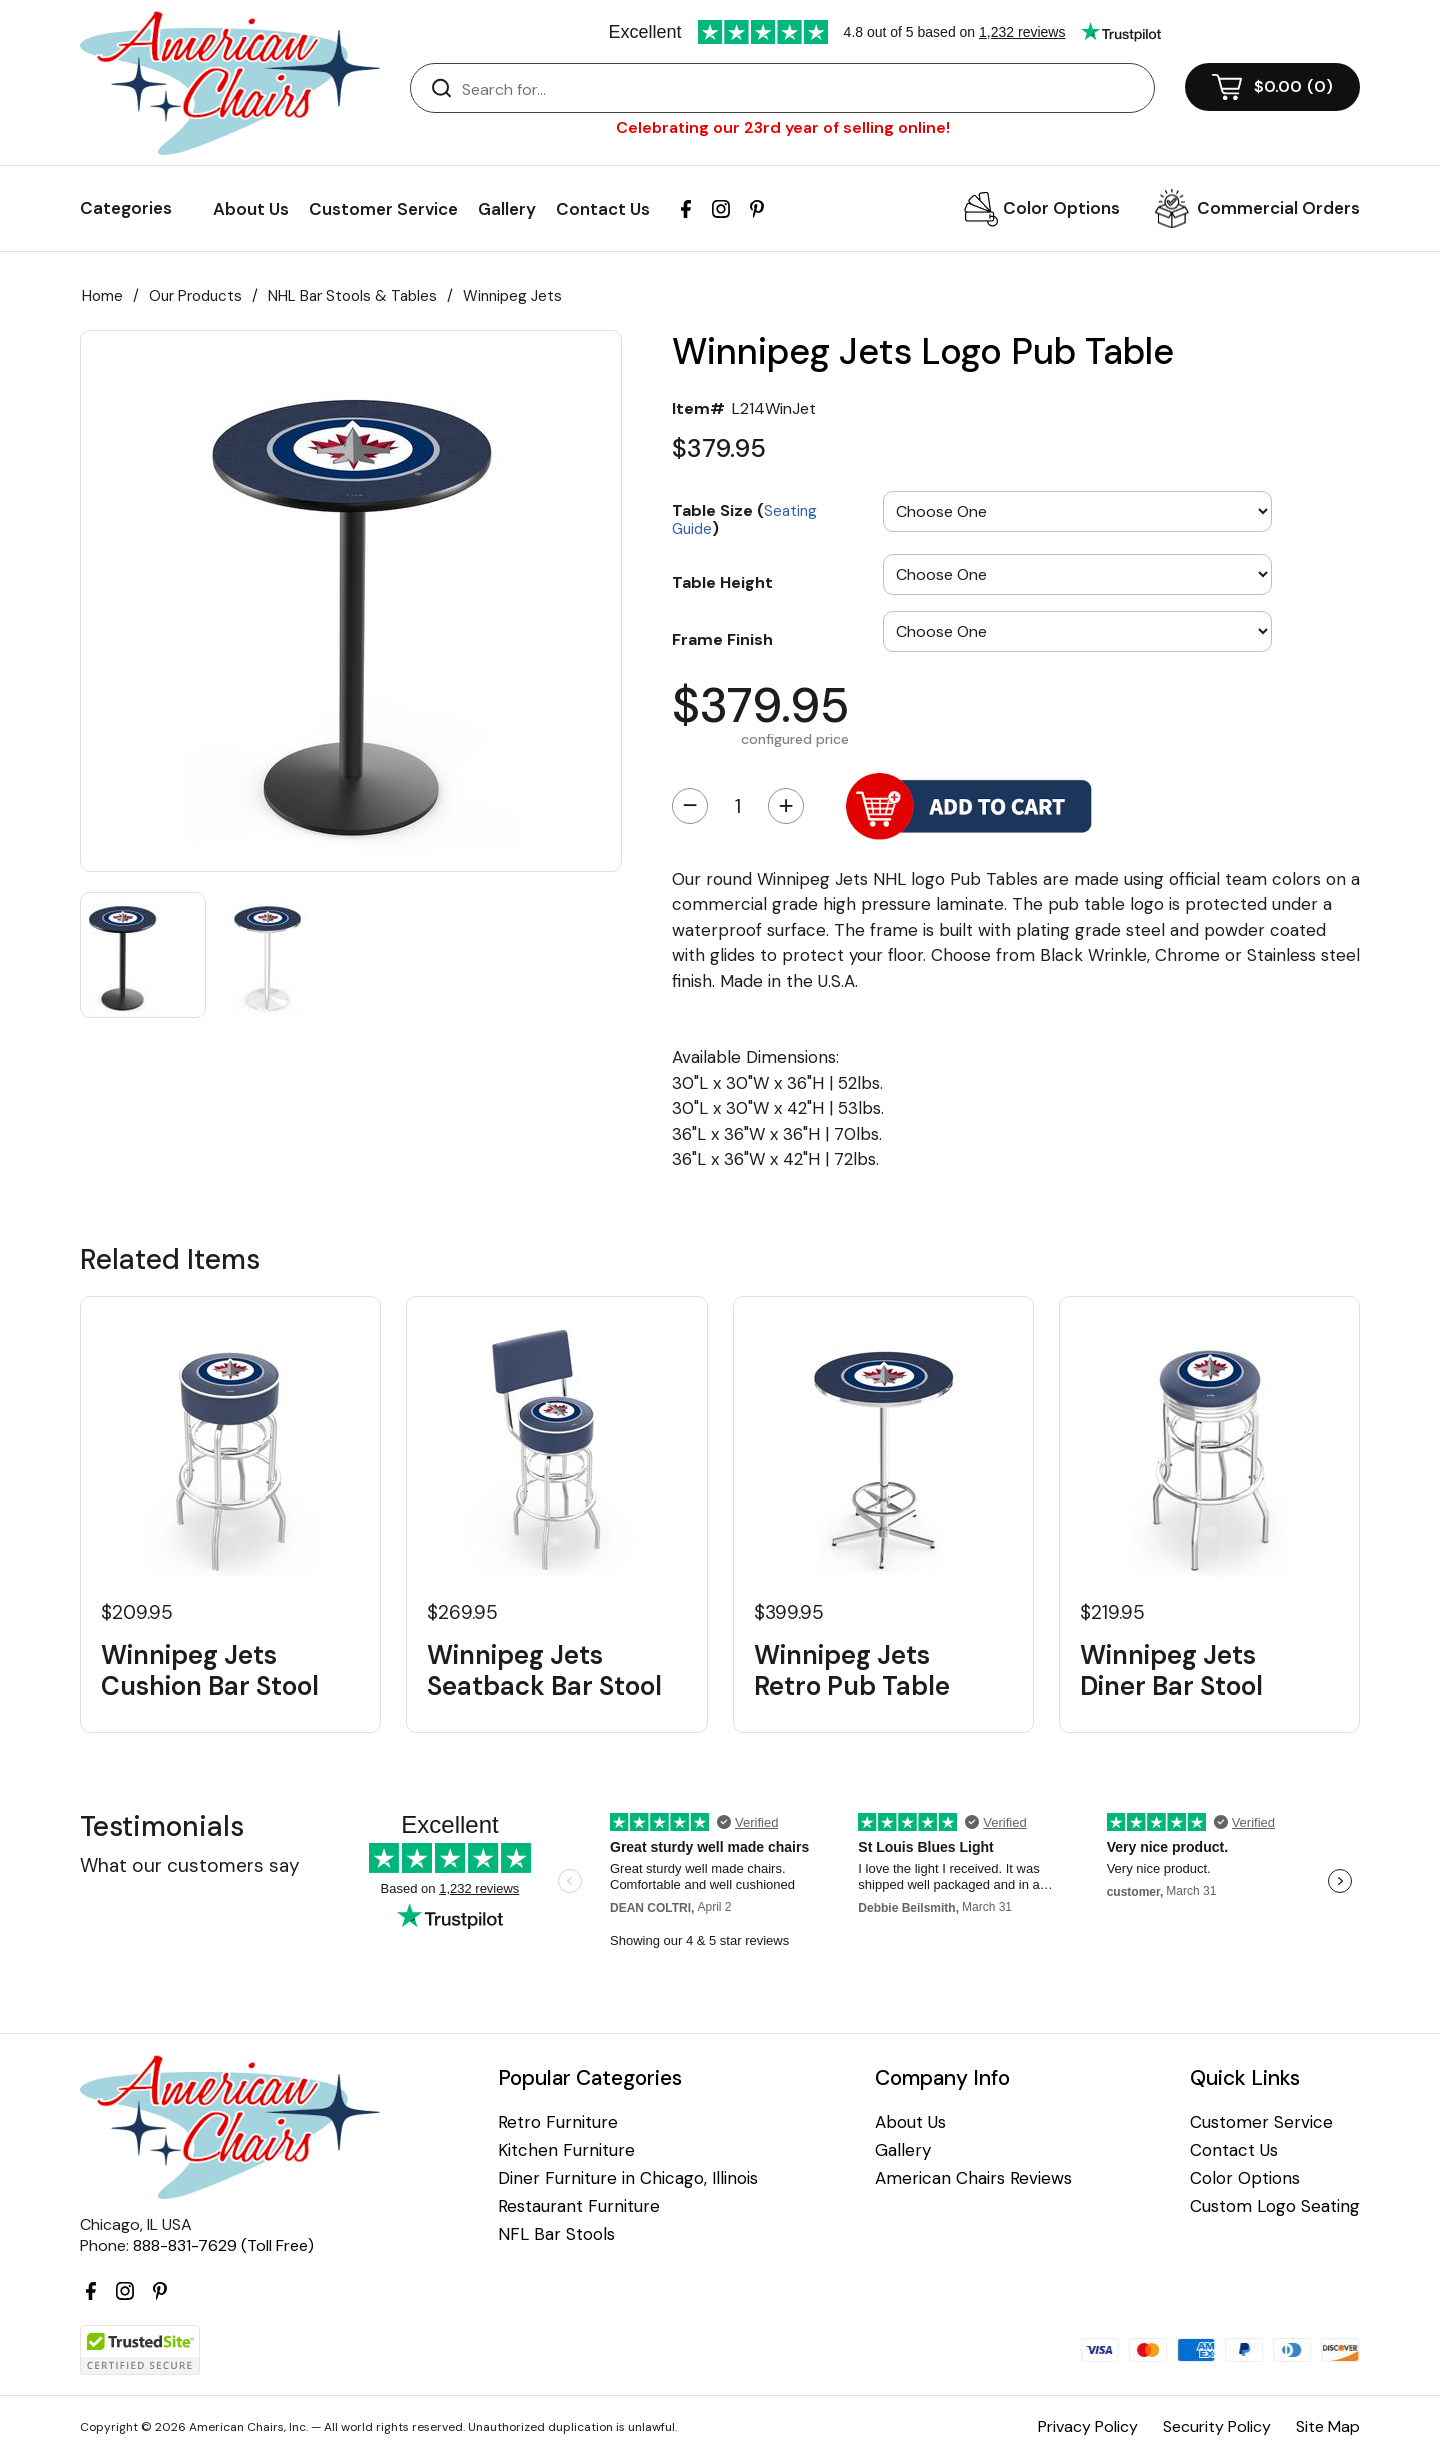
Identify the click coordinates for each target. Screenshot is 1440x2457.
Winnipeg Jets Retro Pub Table (852, 1671)
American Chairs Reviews (973, 2178)
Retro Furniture (558, 2122)
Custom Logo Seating (1275, 2206)
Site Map (1328, 2426)
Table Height (722, 582)
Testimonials (162, 1826)
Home (102, 296)
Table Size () (744, 518)
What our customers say (190, 1865)
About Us (251, 209)
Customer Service (383, 209)
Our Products (195, 296)
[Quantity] (738, 806)
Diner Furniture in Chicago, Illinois (628, 2178)
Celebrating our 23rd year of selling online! (783, 127)
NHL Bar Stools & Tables (352, 296)
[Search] (802, 89)
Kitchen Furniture (566, 2150)
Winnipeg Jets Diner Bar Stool (1171, 1671)
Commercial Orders (1278, 208)
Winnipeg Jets (512, 296)
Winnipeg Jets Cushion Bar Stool (210, 1671)
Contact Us (603, 209)
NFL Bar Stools (556, 2234)
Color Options (1061, 208)
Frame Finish (722, 639)
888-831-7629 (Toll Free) (223, 2245)
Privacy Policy (1088, 2426)
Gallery (507, 209)
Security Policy (1217, 2426)
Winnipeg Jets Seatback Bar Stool (544, 1671)
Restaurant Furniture (579, 2206)
